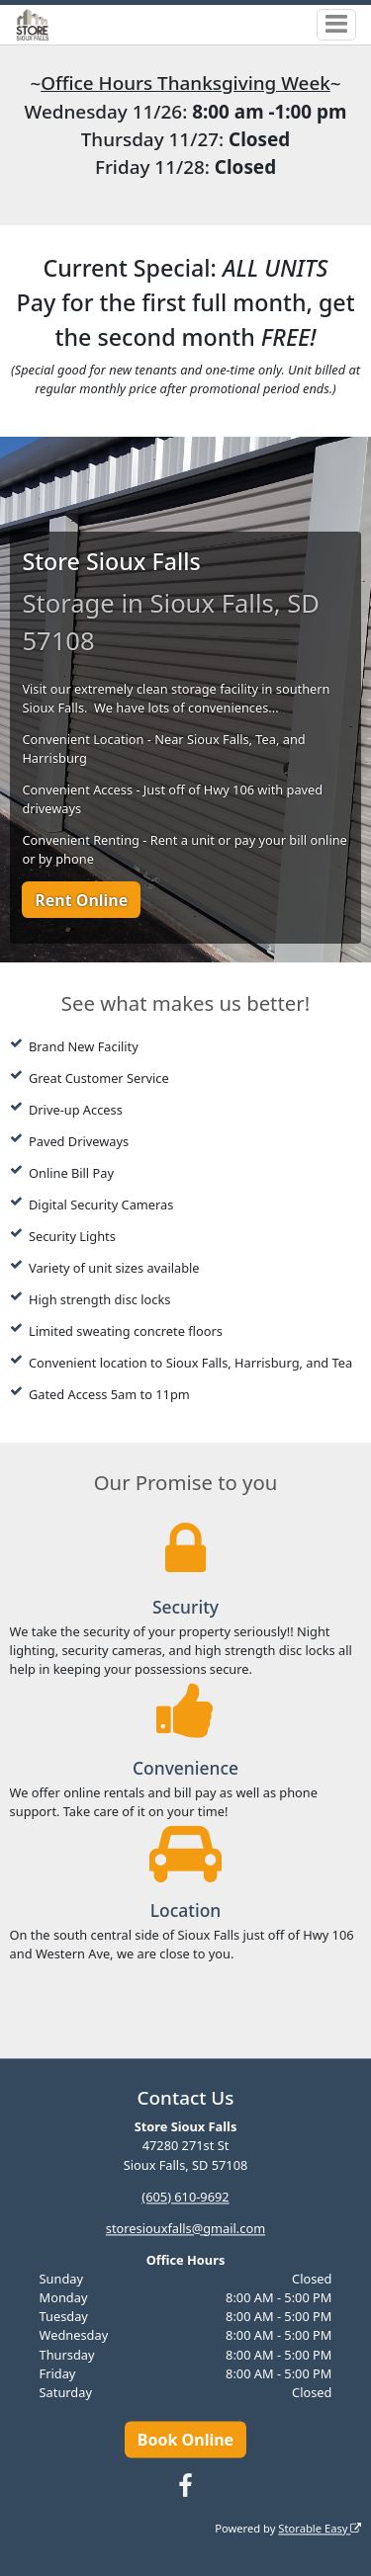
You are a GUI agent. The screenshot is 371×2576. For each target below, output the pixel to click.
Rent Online (81, 900)
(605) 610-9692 (185, 2196)
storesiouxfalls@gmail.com (185, 2228)
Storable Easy (319, 2528)
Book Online (185, 2440)
